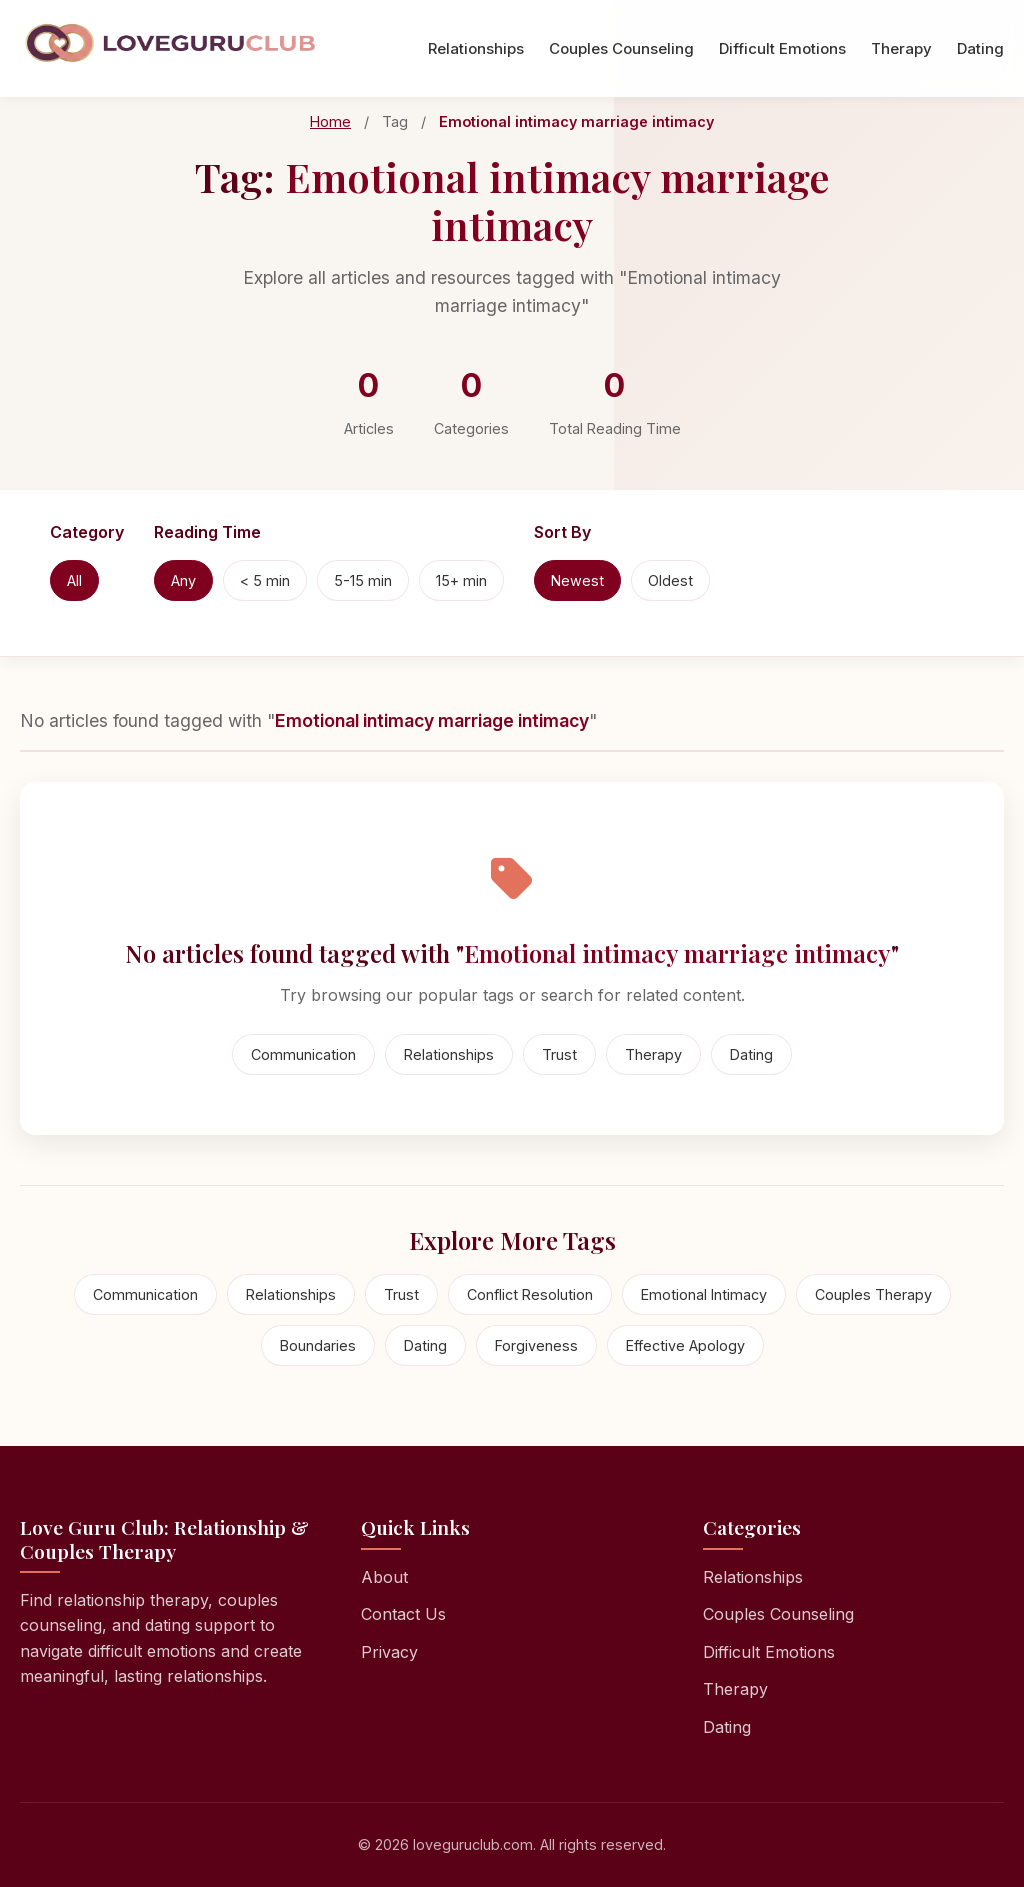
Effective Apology (685, 1345)
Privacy (389, 1652)
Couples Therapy (873, 1294)
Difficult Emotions (782, 48)
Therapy (901, 48)
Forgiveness (536, 1345)
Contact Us (403, 1614)
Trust (559, 1054)
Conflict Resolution (530, 1294)
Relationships (476, 48)
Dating (980, 48)
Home (330, 121)
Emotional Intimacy (704, 1294)
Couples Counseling (621, 48)
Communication (303, 1054)
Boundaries (318, 1345)
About (384, 1577)
